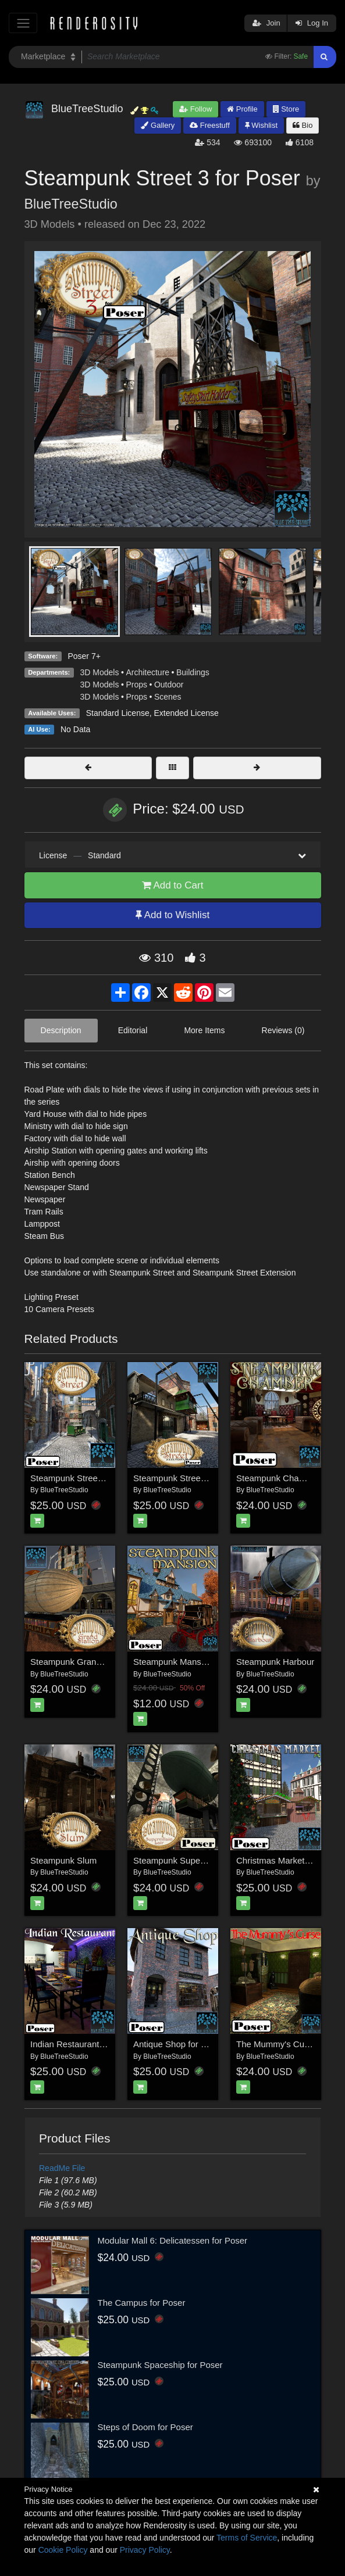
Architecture (147, 672)
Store (286, 109)
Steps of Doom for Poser (145, 2427)
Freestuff (210, 125)
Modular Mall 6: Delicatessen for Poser (173, 2240)
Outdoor (169, 684)
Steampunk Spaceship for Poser (160, 2365)
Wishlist (261, 125)
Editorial (133, 1030)
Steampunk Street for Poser (84, 1478)
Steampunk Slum (63, 1860)
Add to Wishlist (172, 914)
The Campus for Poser (142, 2303)
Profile (242, 109)
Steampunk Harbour (275, 1662)
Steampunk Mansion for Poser (192, 1662)
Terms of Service (246, 2537)
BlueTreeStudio (71, 204)
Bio (302, 125)
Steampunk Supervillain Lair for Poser (206, 1860)
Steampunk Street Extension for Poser (207, 1478)
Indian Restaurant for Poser (83, 2044)
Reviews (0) (283, 1030)
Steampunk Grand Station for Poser (99, 1662)
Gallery (158, 125)
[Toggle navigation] (23, 23)
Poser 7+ (83, 656)
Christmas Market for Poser (289, 1860)
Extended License (186, 713)
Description (61, 1030)
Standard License (118, 713)
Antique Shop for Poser (178, 2044)
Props (136, 684)
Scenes (168, 696)
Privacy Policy (145, 2549)
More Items (204, 1030)
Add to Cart (173, 885)
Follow (195, 109)
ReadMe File (62, 2168)
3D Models (99, 672)
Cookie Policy (63, 2549)
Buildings (192, 672)
